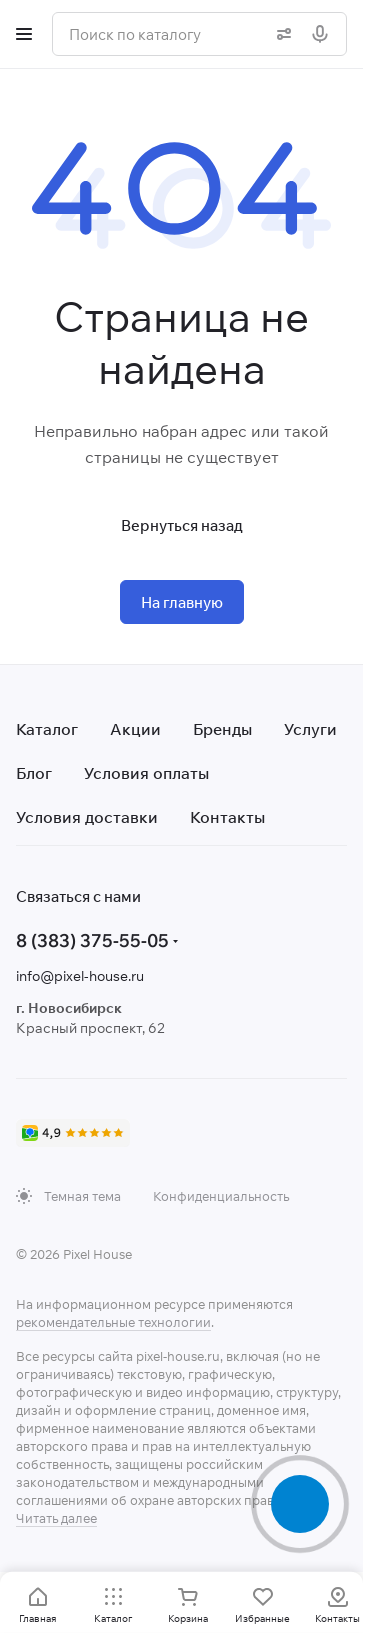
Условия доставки (87, 817)
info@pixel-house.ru (80, 976)
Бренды (222, 729)
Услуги (310, 729)
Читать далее (56, 1518)
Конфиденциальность (221, 1196)
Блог (34, 773)
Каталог (47, 729)
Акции (135, 729)
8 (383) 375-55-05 (92, 940)
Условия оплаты (146, 773)
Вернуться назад (182, 525)
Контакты (227, 817)
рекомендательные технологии (113, 1322)
